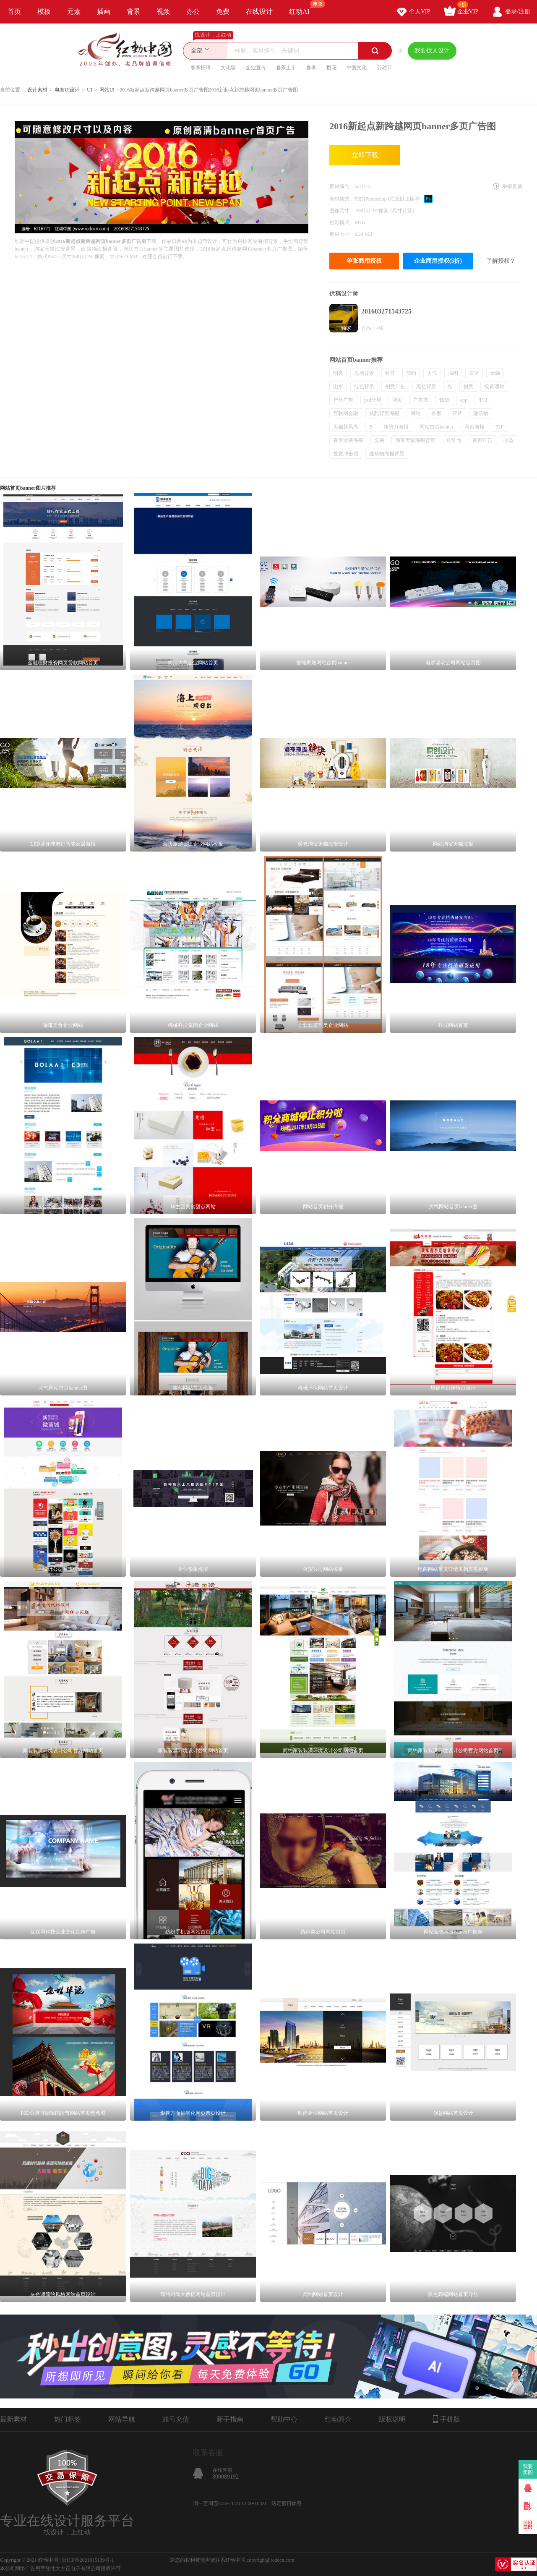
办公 (193, 11)
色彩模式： (342, 222)
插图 (453, 373)
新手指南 (229, 2419)
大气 (432, 373)
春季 (311, 68)
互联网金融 (345, 413)
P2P (499, 427)
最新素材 (13, 2419)
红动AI (303, 7)
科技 (390, 373)
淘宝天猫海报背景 (415, 440)
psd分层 (372, 400)
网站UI (107, 90)
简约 (411, 373)
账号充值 (175, 2419)
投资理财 (494, 386)
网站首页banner (437, 427)
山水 (338, 386)
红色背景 (364, 386)
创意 (468, 386)
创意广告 (395, 386)
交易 (379, 440)
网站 (415, 413)
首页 (14, 11)
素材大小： (342, 234)
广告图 (420, 400)
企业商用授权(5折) (438, 261)
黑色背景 (426, 386)
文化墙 (228, 68)
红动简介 (338, 2419)
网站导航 (121, 2419)
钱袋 (444, 400)
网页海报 (474, 427)
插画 (103, 11)
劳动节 (384, 68)
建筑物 (480, 413)
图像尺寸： (342, 211)
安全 (474, 373)
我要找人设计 (432, 50)
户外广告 (343, 400)
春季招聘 (200, 68)
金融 (495, 373)
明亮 (338, 373)
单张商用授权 (364, 261)
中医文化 (357, 68)
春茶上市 (286, 68)
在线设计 (259, 11)
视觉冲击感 (345, 454)
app (463, 400)
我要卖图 (528, 2469)
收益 (508, 440)
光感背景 (364, 373)
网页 (397, 400)
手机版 (446, 2419)
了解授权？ (501, 261)
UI (89, 90)
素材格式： (342, 199)
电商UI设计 (67, 90)
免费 (222, 11)
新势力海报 (396, 427)
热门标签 (67, 2419)
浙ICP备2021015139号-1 (88, 2560)
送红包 (453, 440)
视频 (163, 11)
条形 (436, 413)
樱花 (331, 68)
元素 (74, 11)
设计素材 (37, 90)
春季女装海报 (348, 440)
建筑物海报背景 (386, 454)
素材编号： (342, 186)
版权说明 (392, 2419)
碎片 (457, 413)
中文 (483, 400)
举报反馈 (512, 186)
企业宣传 (256, 68)
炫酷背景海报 (384, 413)
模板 (44, 11)
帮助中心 (284, 2419)
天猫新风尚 (345, 427)
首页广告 (482, 440)
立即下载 (365, 155)
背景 (133, 11)
